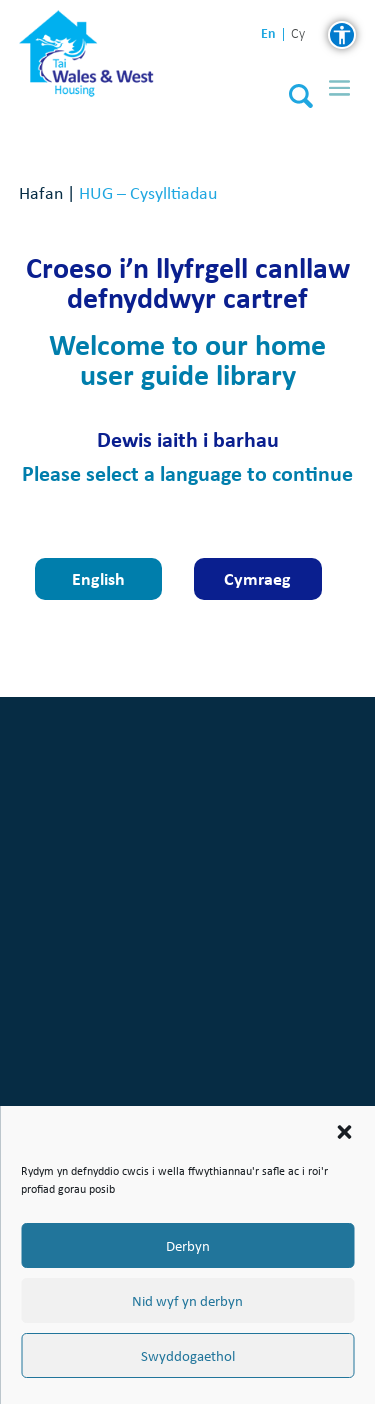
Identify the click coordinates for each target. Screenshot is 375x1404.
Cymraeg (257, 579)
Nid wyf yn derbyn (187, 1301)
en (268, 33)
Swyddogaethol (188, 1356)
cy (298, 34)
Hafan (41, 192)
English (98, 579)
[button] (344, 1132)
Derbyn (188, 1246)
